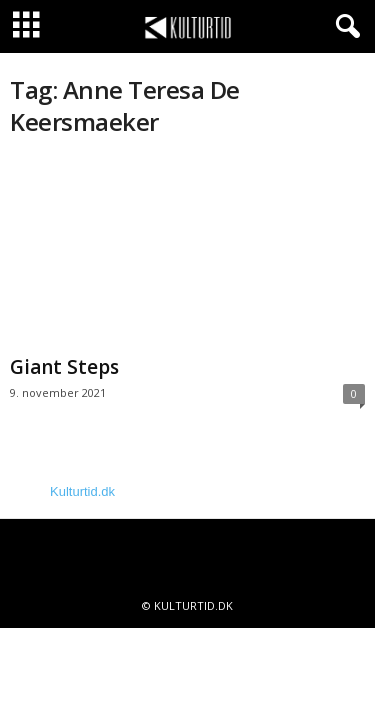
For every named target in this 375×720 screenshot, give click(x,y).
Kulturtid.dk (82, 491)
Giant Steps (64, 367)
